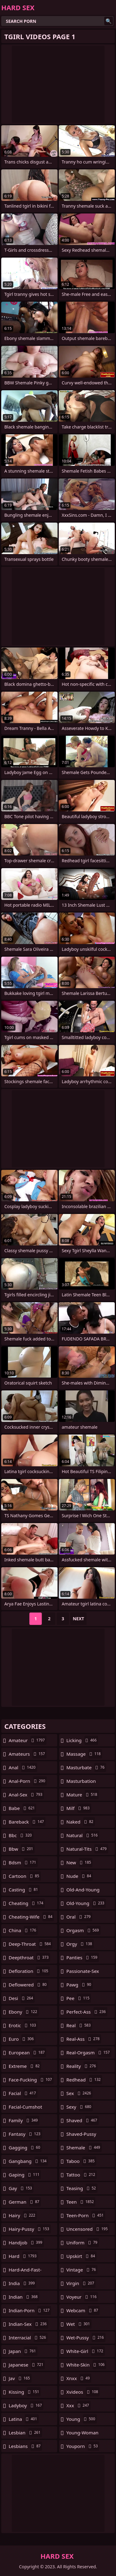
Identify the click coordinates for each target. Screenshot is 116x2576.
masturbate (86, 1767)
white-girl (86, 2351)
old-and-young (83, 1891)
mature (83, 1794)
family (24, 2120)
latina (24, 2419)
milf (79, 1808)
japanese (27, 2364)
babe (22, 1808)
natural (83, 1835)
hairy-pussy (30, 2229)
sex (80, 2093)
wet (79, 2324)
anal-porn (28, 1781)
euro (22, 2039)
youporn (83, 2446)
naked (81, 1821)
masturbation (81, 1782)
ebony (24, 2011)
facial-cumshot (25, 2108)
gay (21, 2188)
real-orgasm (89, 2052)
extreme (25, 2066)
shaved (83, 2120)
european (27, 2052)
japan (23, 2351)
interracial (28, 2337)
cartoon (25, 1876)
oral (79, 1916)
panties (83, 1957)
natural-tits (87, 1848)
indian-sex (28, 2324)
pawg (80, 1984)
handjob (26, 2242)
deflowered (28, 1984)
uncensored (88, 2229)
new (80, 1862)
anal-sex (26, 1794)
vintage (82, 2269)
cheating (27, 1903)
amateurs (27, 1753)
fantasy (25, 2134)
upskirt (82, 2256)
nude (80, 1876)
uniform (83, 2242)
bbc (21, 1835)
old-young (86, 1903)
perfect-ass (87, 2011)
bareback (27, 1821)
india (22, 2283)
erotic (23, 2025)
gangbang (28, 2161)
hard (23, 2256)
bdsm (23, 1862)
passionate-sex (83, 1972)
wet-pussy (86, 2337)
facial (23, 2093)
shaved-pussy (81, 2135)
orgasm (84, 1930)
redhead (84, 2079)
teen (81, 2201)
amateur (27, 1740)
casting (24, 1889)
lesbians (25, 2446)
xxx (79, 2405)
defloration (29, 1971)
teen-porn (86, 2215)
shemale (84, 2147)
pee (79, 1998)
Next (78, 1618)
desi (22, 1998)
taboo (81, 2161)
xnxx (79, 2378)
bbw (22, 1848)
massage (84, 1753)
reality (82, 2066)
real (79, 2025)
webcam (83, 2310)
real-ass (84, 2039)
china (23, 1930)
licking (82, 1740)
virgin (81, 2283)
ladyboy (26, 2405)
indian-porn (30, 2310)
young (82, 2419)
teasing (82, 2188)
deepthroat (29, 1957)
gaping (25, 2174)
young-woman (83, 2434)
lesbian (25, 2432)
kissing (25, 2391)
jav (20, 2378)
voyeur (82, 2296)
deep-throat (30, 1944)
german (25, 2201)
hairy (23, 2215)
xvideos (83, 2391)
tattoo (82, 2174)
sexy (80, 2106)
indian (24, 2296)
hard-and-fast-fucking (25, 2271)
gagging (25, 2147)
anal (23, 1767)
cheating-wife (31, 1916)
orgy (80, 1944)
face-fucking (31, 2079)
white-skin (86, 2364)
